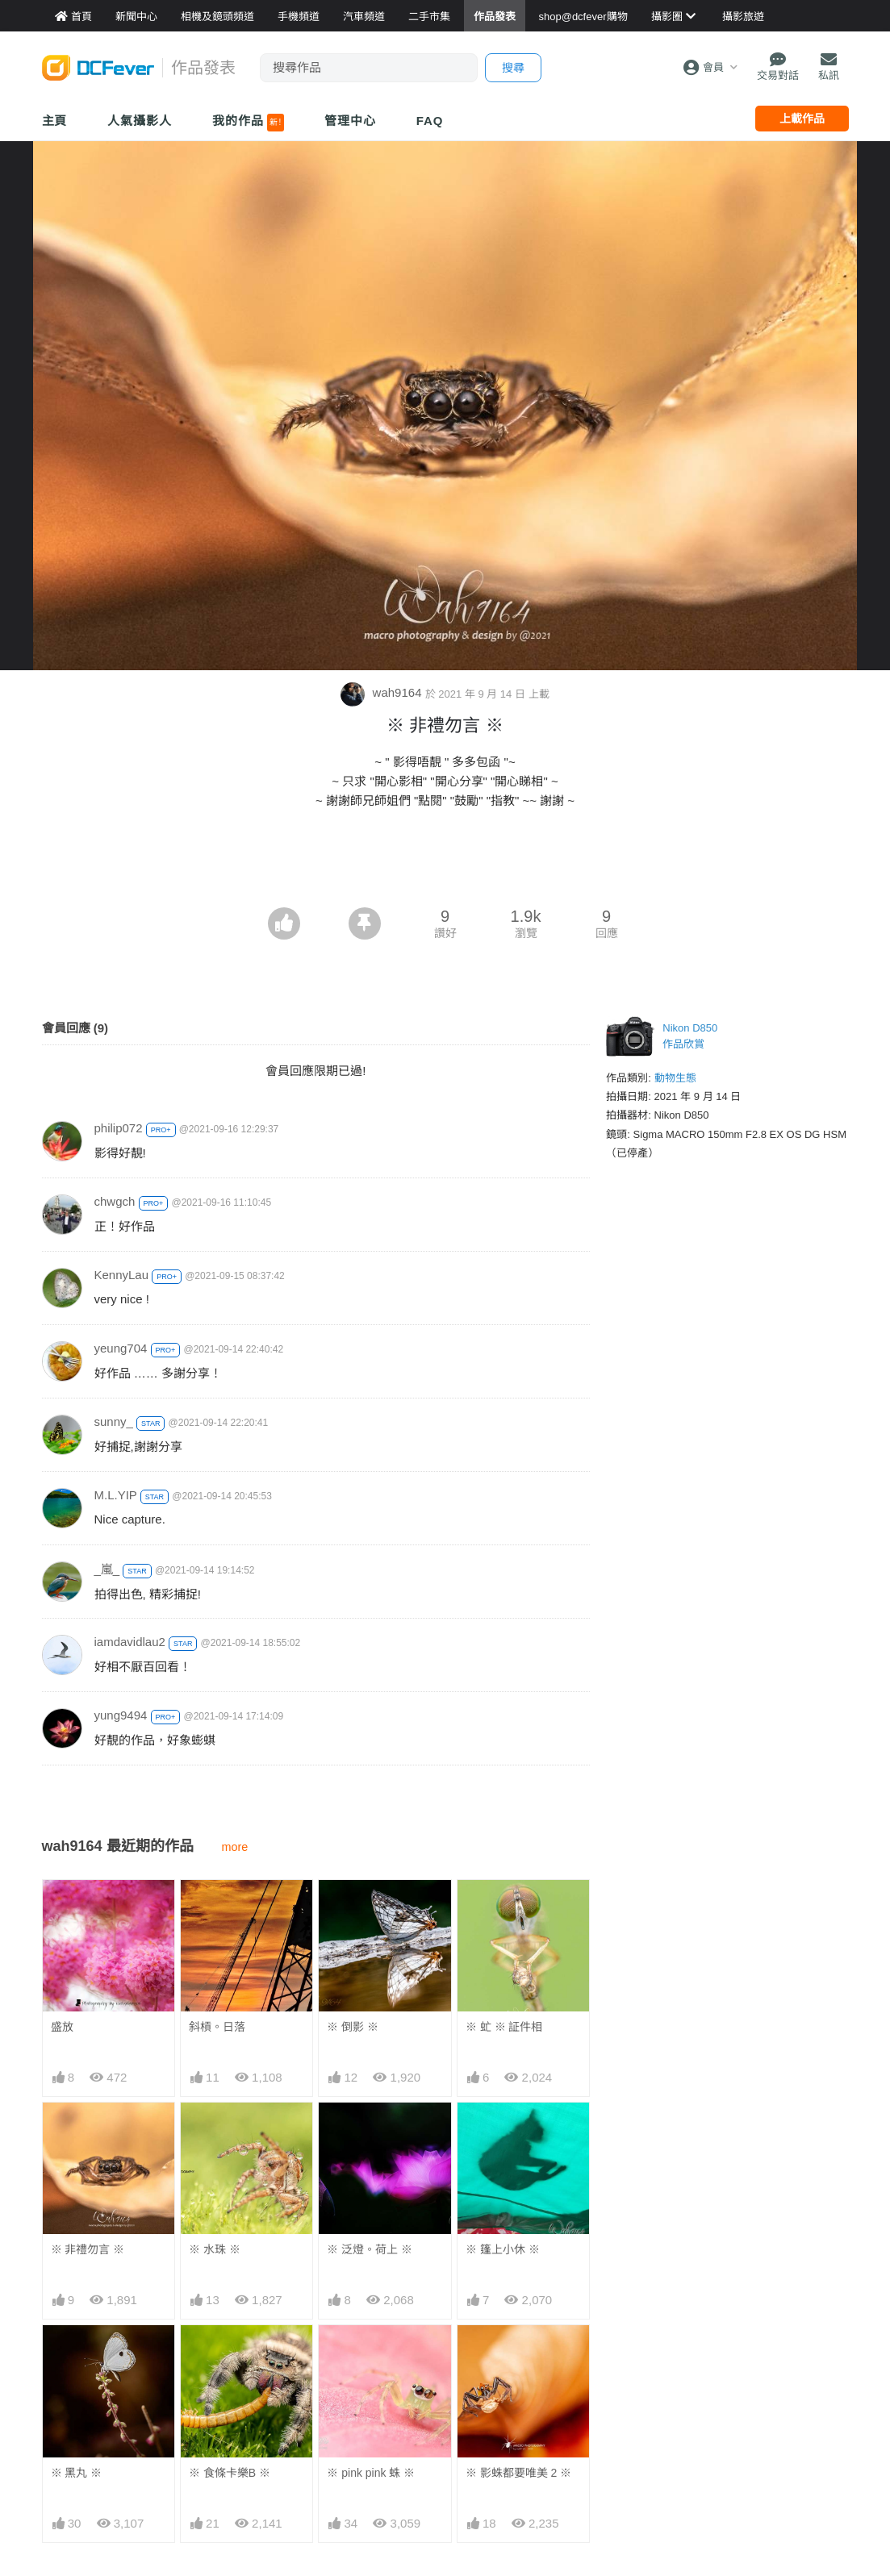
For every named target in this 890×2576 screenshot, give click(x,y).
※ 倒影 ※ (352, 2026)
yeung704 (121, 1348)
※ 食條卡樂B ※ (229, 2472)
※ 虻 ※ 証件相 (504, 2026)
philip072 (118, 1128)
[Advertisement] (445, 863)
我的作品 (248, 122)
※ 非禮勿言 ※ (88, 2249)
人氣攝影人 (139, 120)
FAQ (430, 120)
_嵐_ (107, 1569)
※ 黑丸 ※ (76, 2472)
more (235, 1846)
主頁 (55, 120)
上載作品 (802, 118)
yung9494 (121, 1715)
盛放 (62, 2026)
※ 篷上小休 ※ (503, 2249)
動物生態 (675, 1078)
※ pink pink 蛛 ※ (371, 2472)
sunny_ (113, 1421)
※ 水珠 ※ (214, 2249)
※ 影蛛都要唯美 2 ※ (518, 2472)
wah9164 (382, 692)
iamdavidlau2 (129, 1642)
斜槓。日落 (217, 2026)
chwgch (115, 1201)
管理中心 (350, 120)
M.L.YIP (115, 1495)
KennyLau (121, 1275)
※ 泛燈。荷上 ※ (369, 2249)
